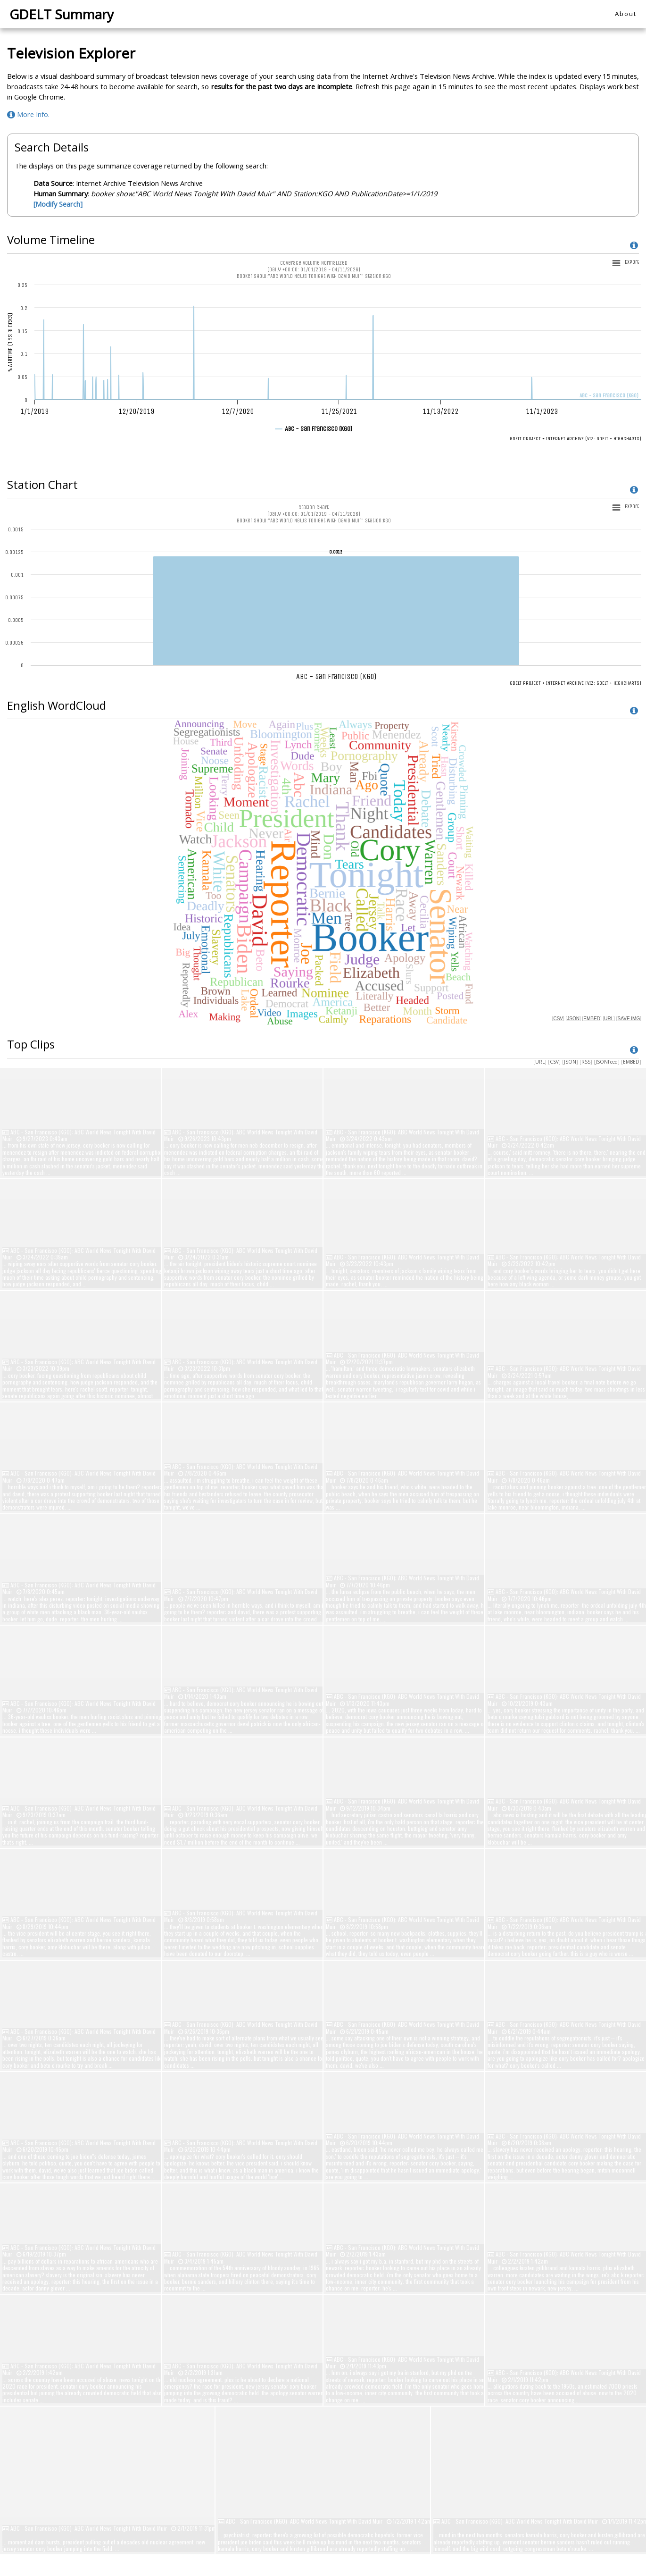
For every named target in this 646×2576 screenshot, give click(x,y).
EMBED (631, 1061)
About (626, 13)
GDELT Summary (61, 14)
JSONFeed (607, 1061)
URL (540, 1061)
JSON (570, 1061)
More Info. (28, 114)
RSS (585, 1061)
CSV (554, 1061)
